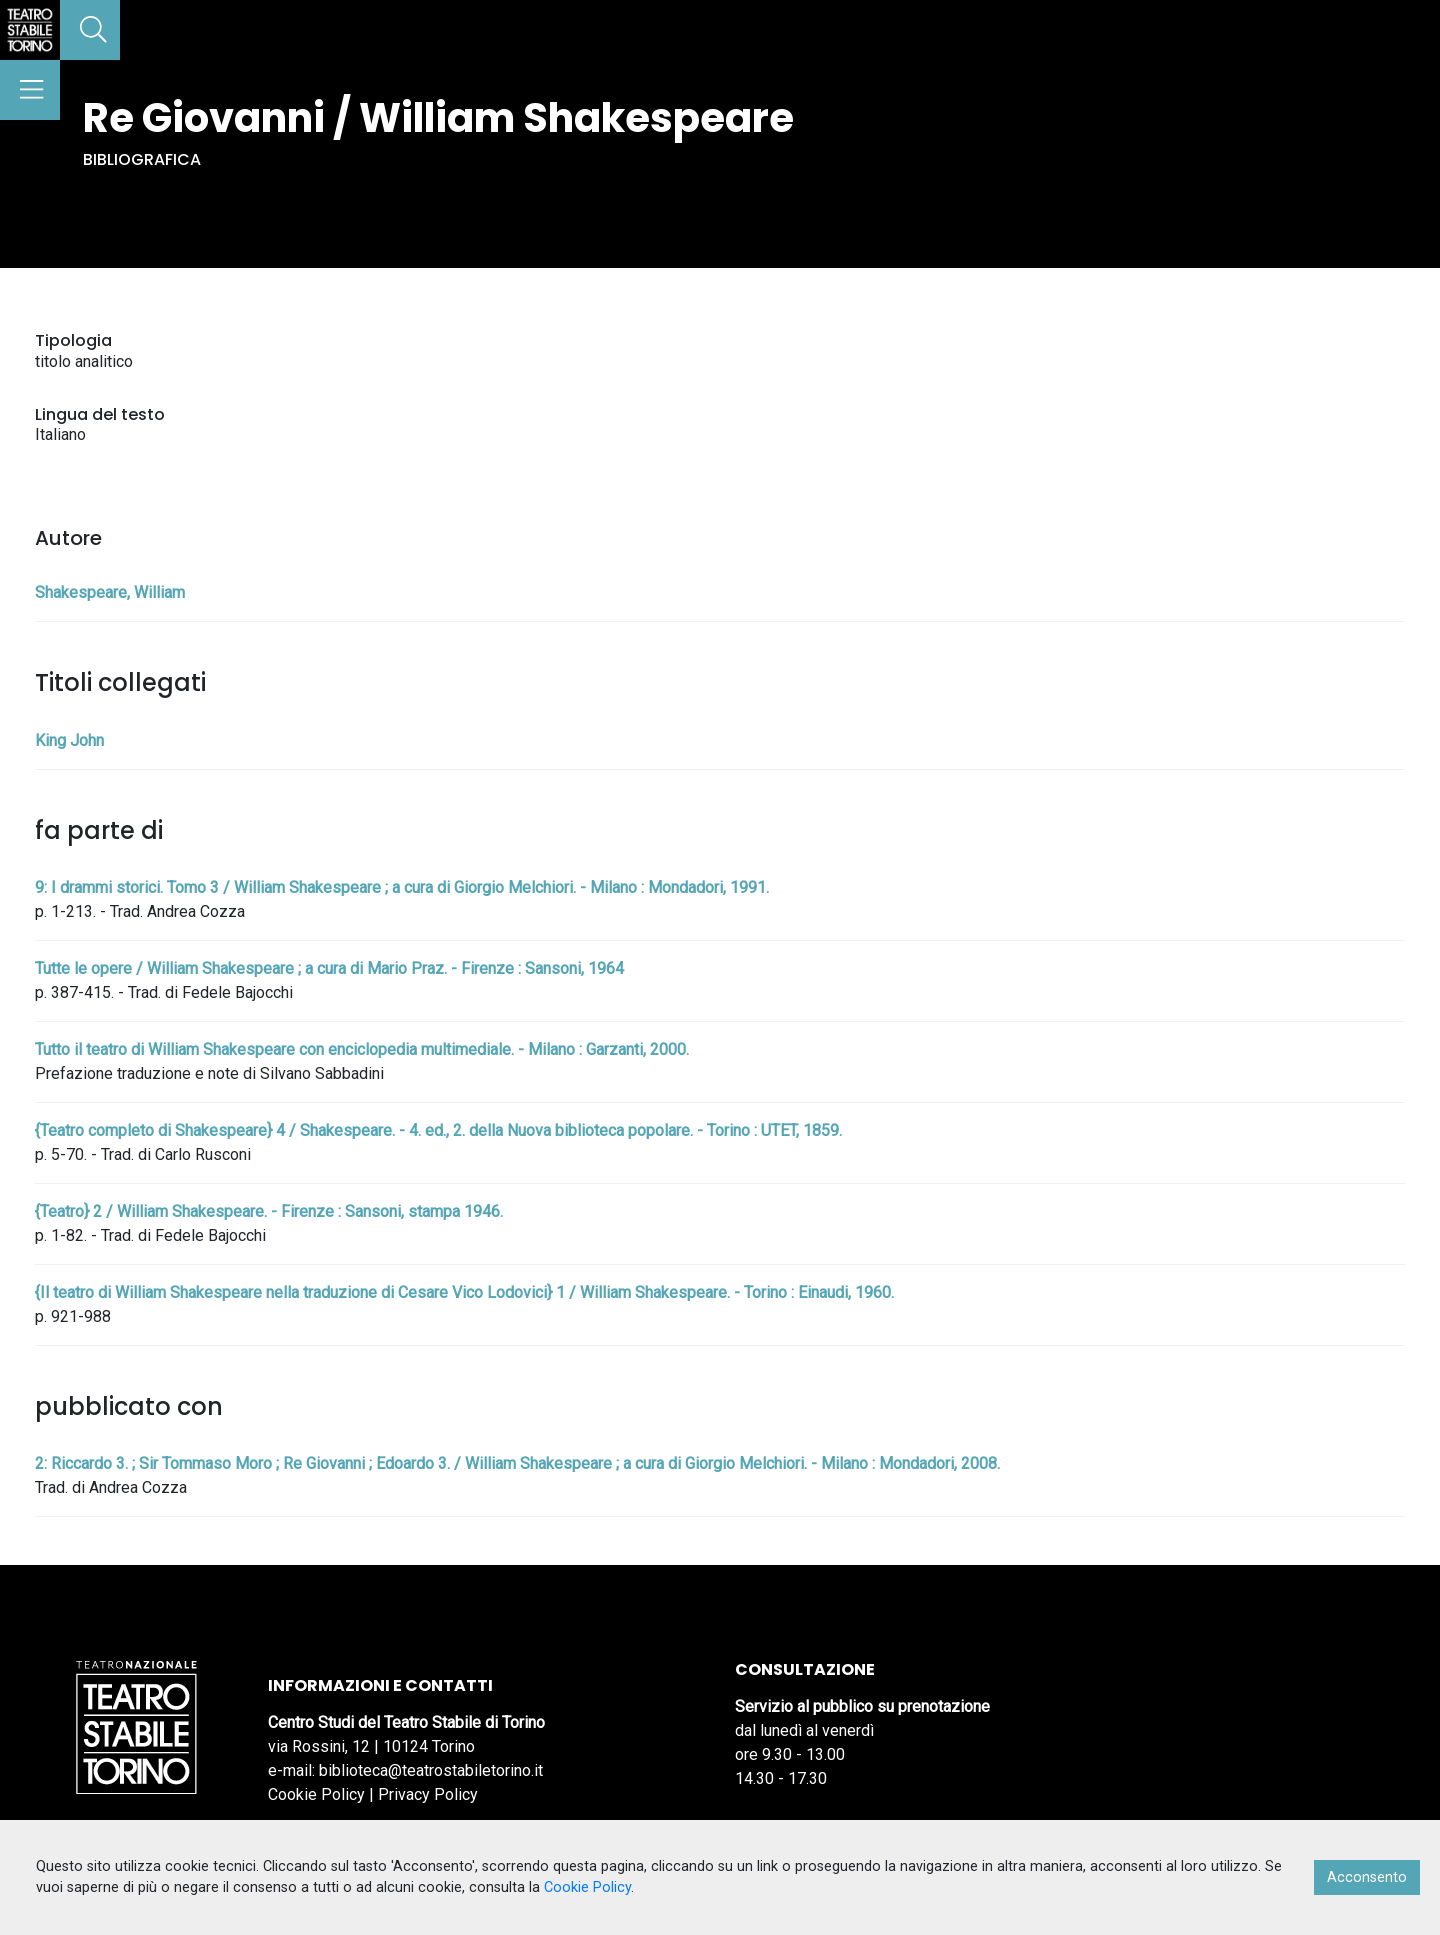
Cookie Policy (316, 1794)
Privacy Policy (428, 1794)
